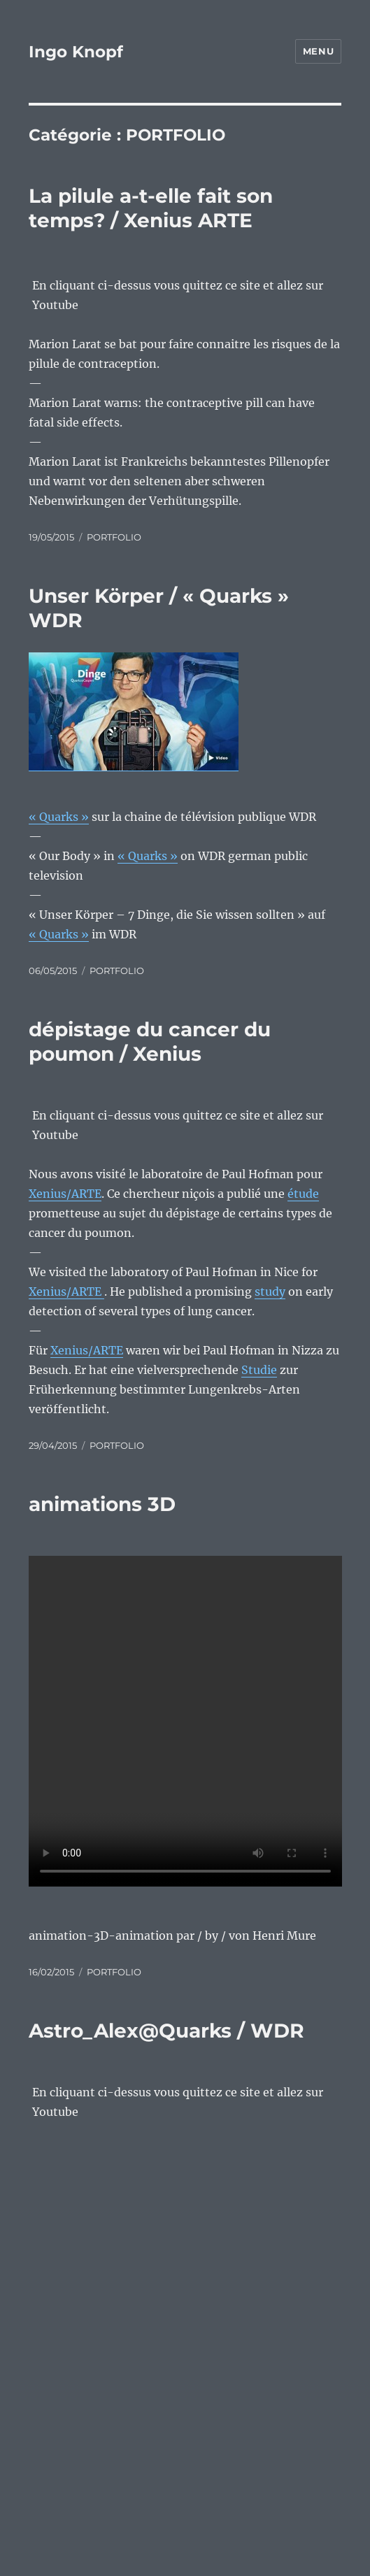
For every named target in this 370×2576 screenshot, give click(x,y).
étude (303, 1194)
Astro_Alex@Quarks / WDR (166, 2030)
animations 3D (102, 1504)
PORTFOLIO (114, 537)
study (270, 1291)
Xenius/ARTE (65, 1194)
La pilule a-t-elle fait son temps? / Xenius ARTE (151, 208)
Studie (259, 1370)
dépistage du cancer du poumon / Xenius (150, 1041)
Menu (318, 51)
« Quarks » (148, 856)
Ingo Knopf (76, 52)
